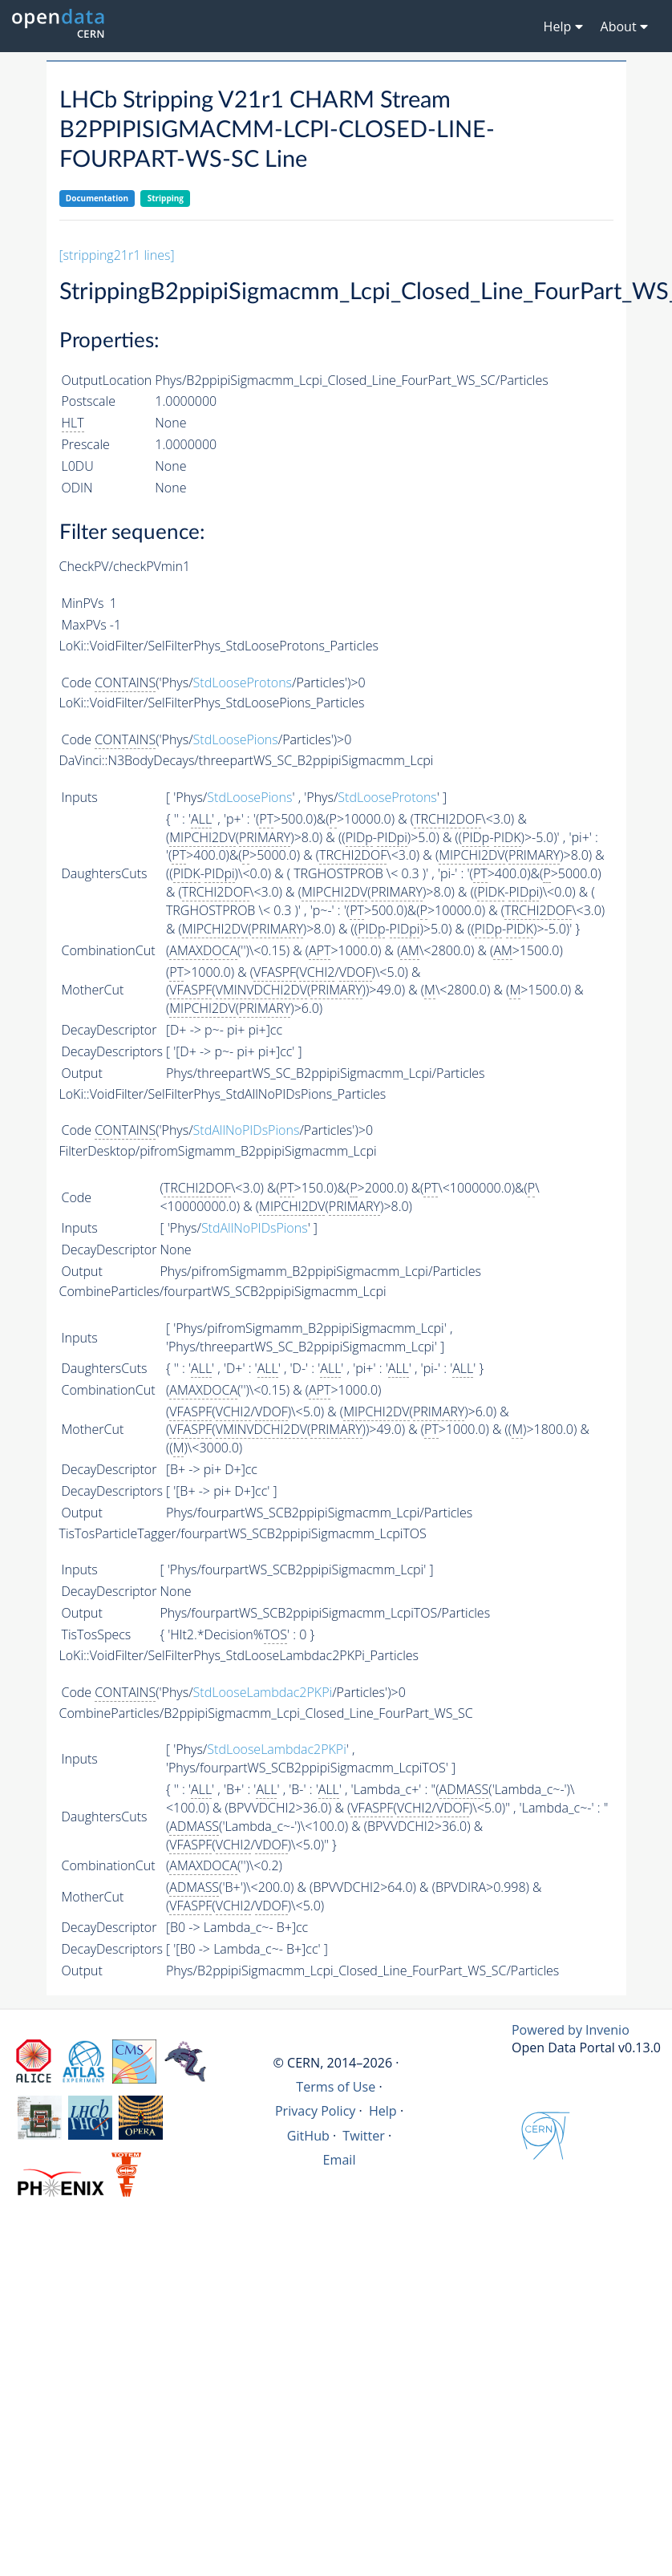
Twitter (363, 2136)
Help (383, 2111)
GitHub (308, 2136)
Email (339, 2160)
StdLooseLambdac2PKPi (263, 1692)
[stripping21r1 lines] (117, 255)
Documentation (97, 198)
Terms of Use (335, 2087)
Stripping (166, 198)
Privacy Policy (315, 2111)
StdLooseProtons (242, 682)
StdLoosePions (235, 739)
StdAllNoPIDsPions (246, 1130)
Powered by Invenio (570, 2030)
